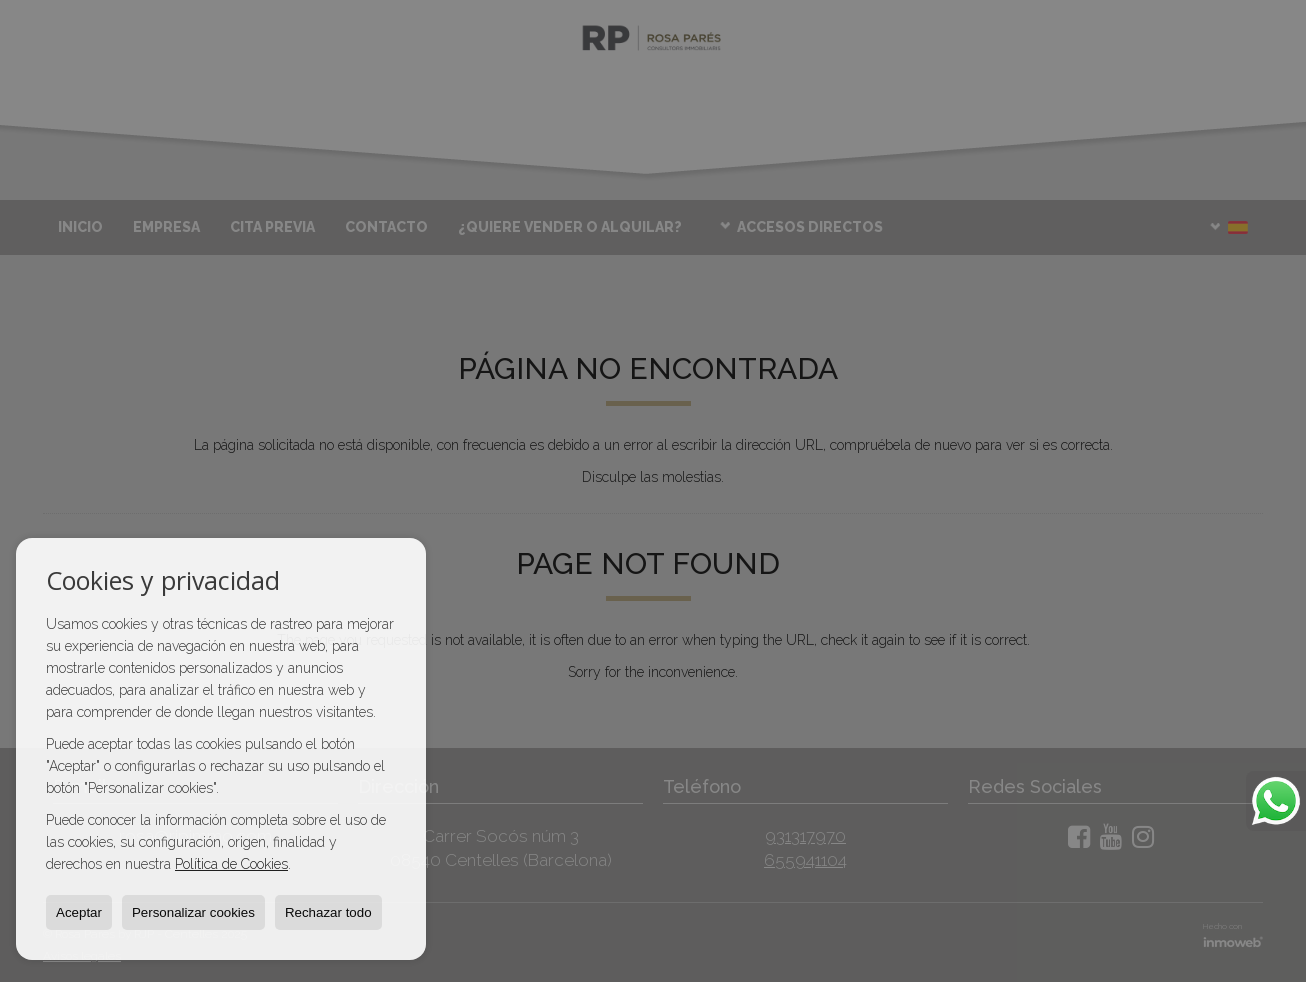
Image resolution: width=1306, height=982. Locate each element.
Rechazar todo (328, 912)
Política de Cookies (231, 864)
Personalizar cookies (193, 912)
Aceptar (79, 912)
